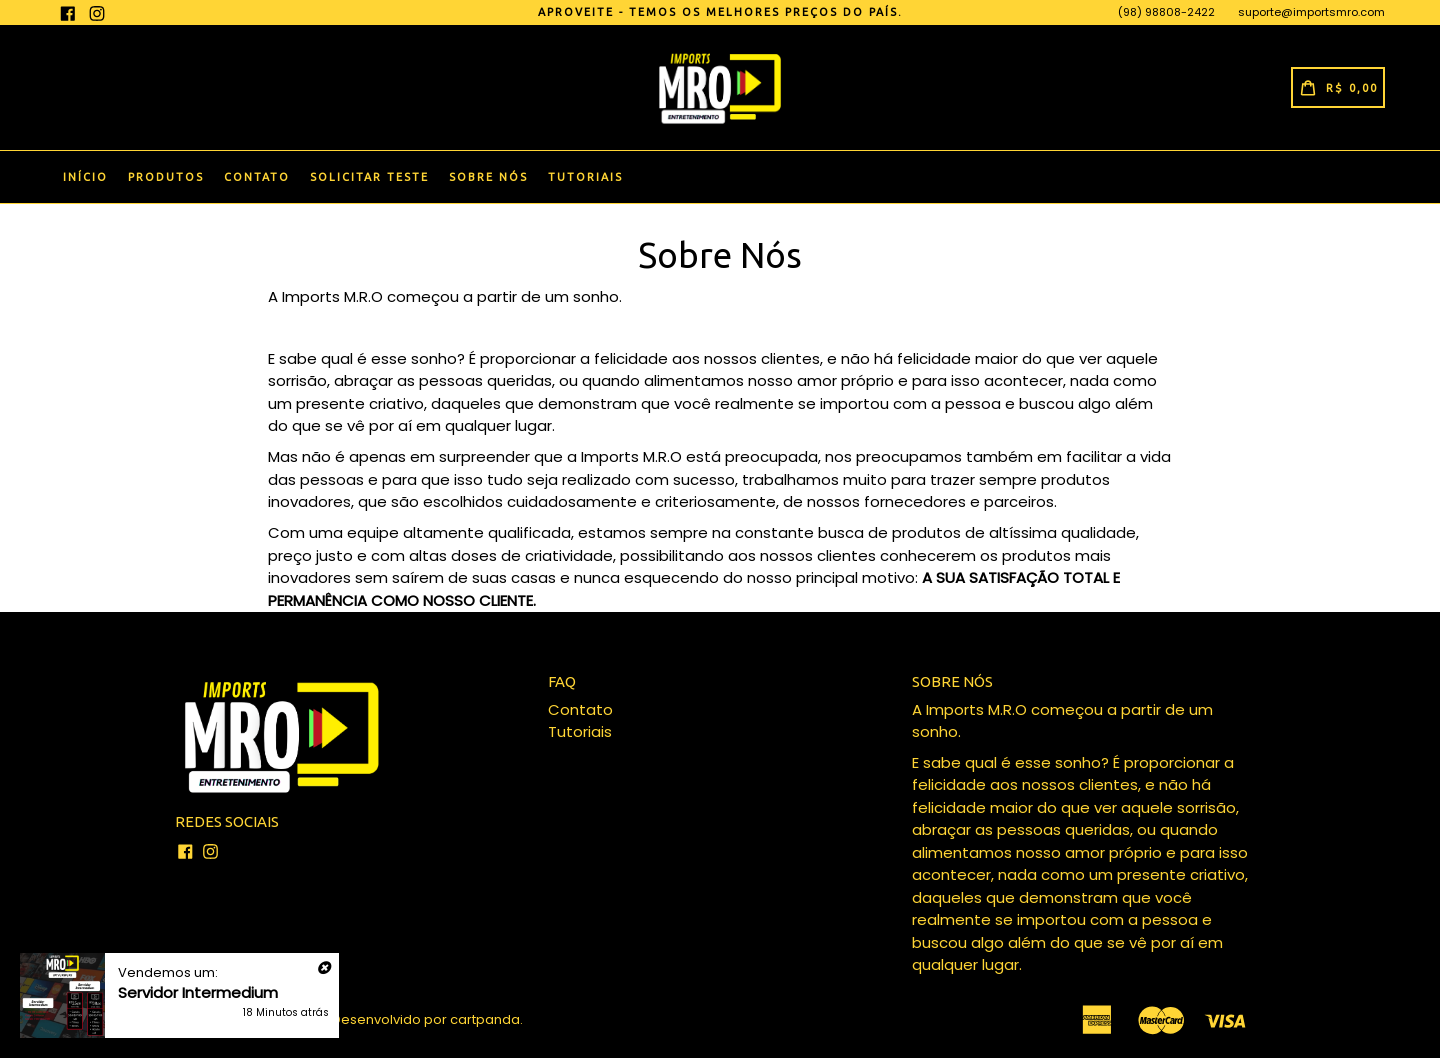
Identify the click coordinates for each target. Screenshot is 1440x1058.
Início (85, 177)
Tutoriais (585, 177)
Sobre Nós (488, 177)
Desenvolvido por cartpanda (426, 1019)
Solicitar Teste (369, 177)
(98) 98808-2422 (1166, 12)
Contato (257, 177)
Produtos (166, 177)
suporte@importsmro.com (1311, 12)
